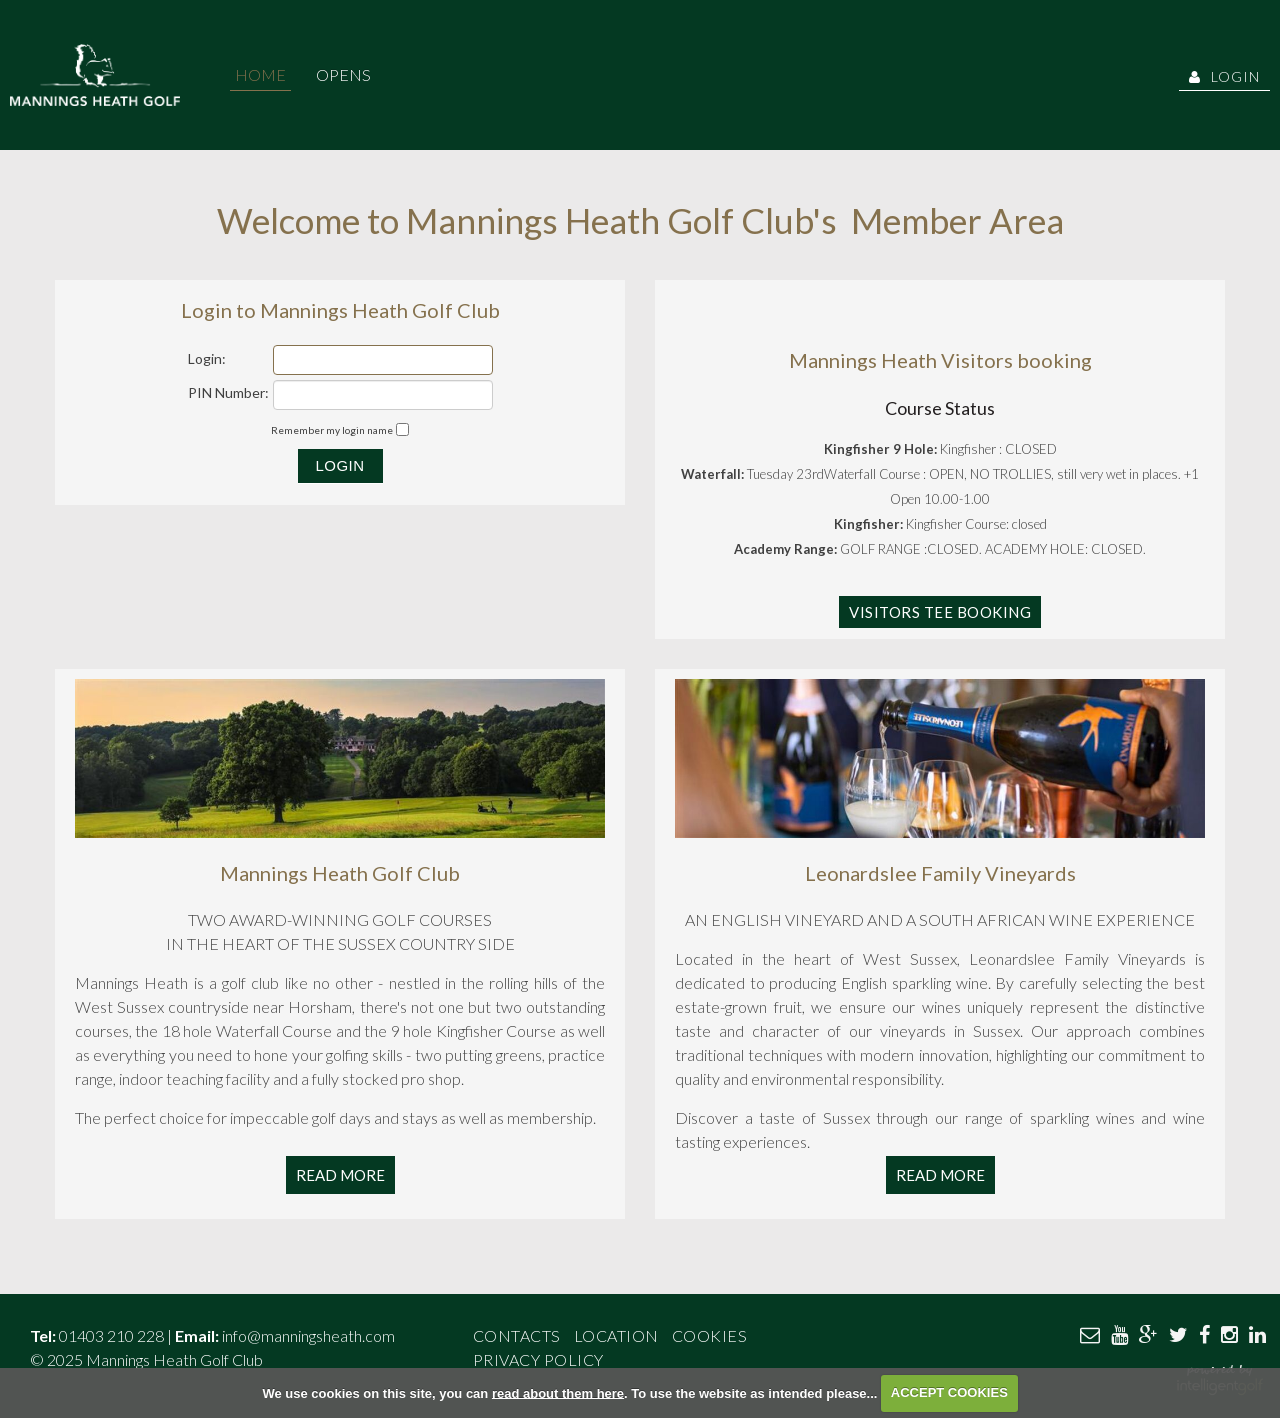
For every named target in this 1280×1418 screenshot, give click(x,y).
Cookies (710, 1335)
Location (616, 1335)
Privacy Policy (538, 1359)
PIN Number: (228, 392)
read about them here (558, 1392)
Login (1224, 76)
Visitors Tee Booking (940, 612)
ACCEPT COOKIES (949, 1392)
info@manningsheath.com (308, 1335)
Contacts (517, 1335)
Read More (340, 1175)
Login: (207, 358)
